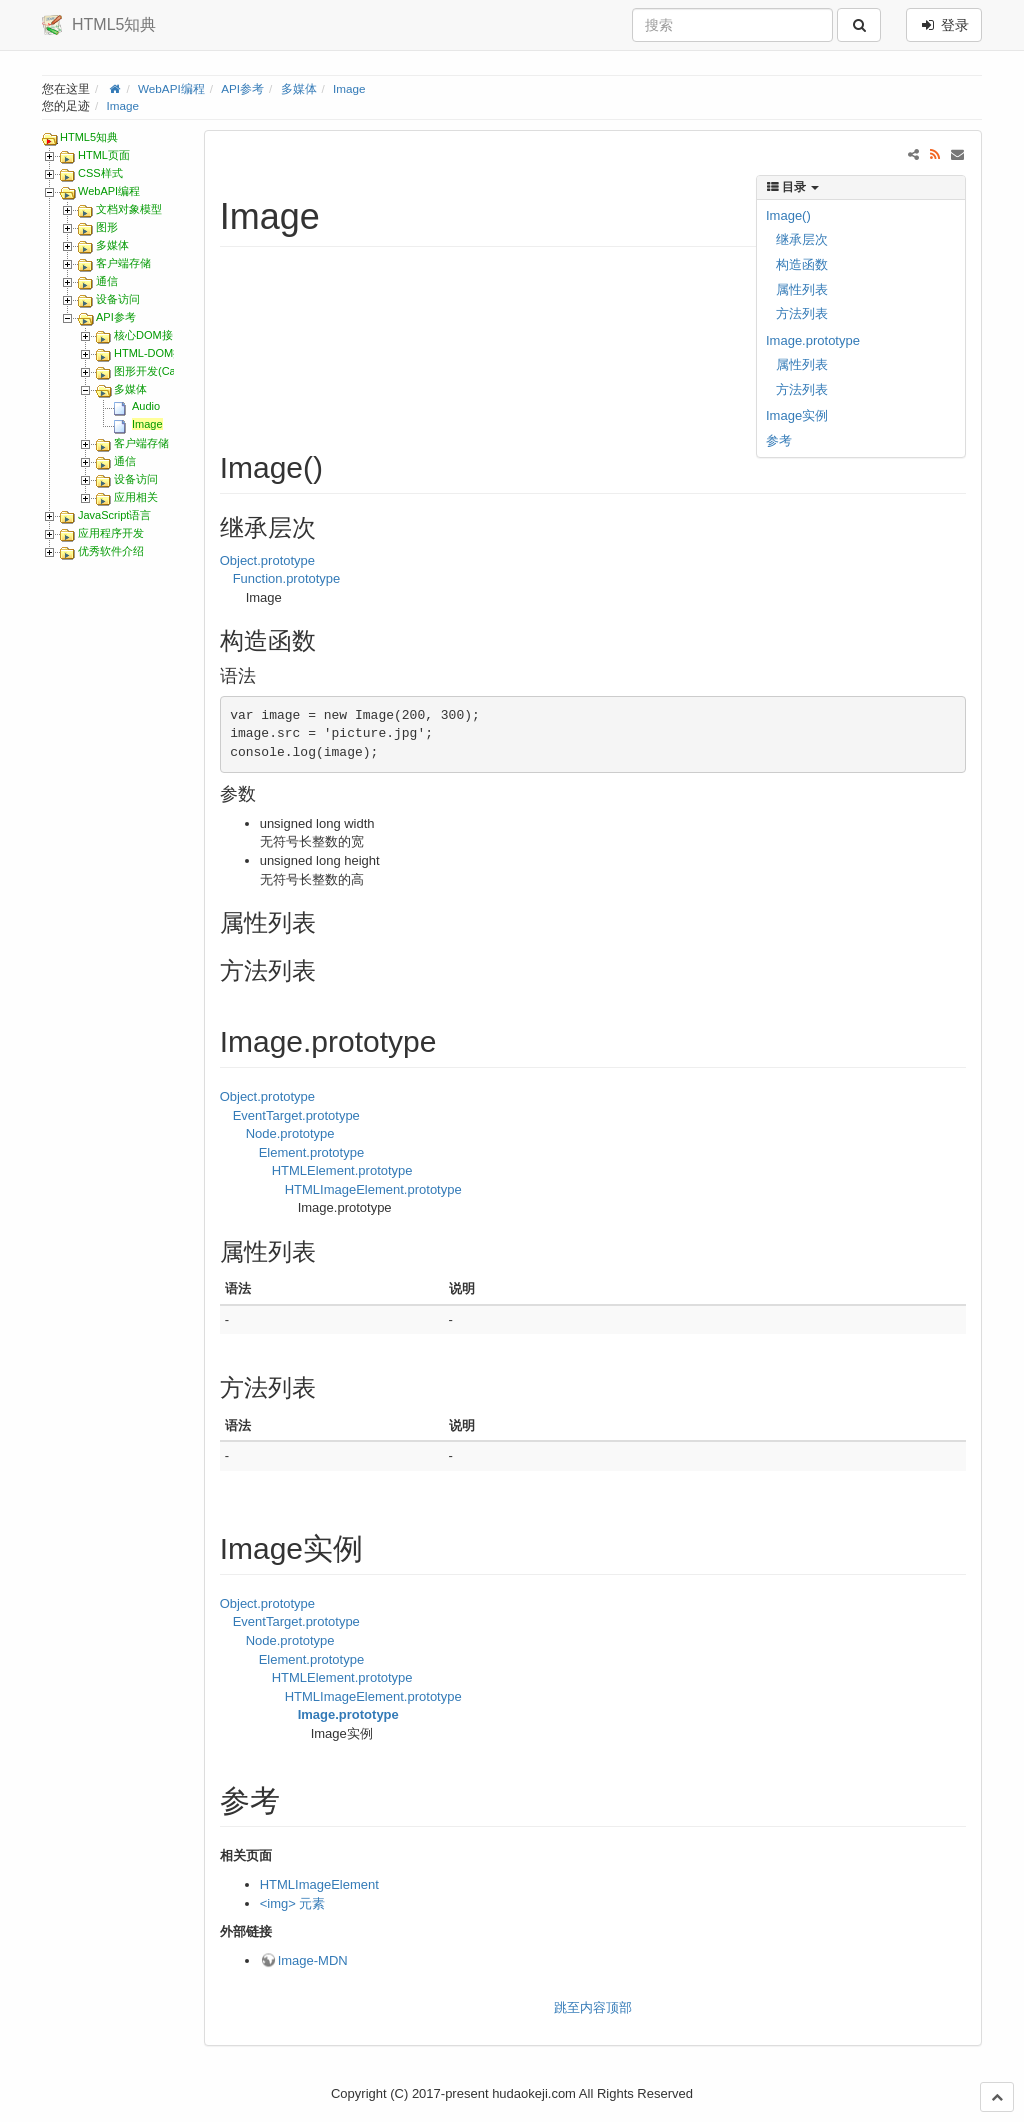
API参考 (242, 88)
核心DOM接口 (149, 335)
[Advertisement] (460, 329)
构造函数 (802, 264)
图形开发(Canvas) (158, 371)
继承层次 (802, 239)
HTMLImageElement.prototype (373, 1189)
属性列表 (802, 289)
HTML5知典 (89, 137)
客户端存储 (123, 263)
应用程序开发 (111, 533)
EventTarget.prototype (296, 1115)
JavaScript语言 (114, 515)
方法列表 (802, 313)
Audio (146, 406)
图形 (107, 227)
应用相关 (136, 497)
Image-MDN (313, 1960)
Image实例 (797, 415)
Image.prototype (813, 340)
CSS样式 (100, 173)
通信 (107, 281)
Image (349, 88)
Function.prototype (287, 578)
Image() (788, 215)
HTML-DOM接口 (154, 353)
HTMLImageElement (319, 1884)
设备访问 (118, 299)
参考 (779, 440)
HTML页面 (104, 155)
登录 (944, 25)
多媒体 (299, 88)
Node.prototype (290, 1133)
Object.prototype (267, 560)
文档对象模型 (129, 209)
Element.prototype (312, 1152)
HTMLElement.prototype (342, 1170)
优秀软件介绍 (111, 551)
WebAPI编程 (171, 88)
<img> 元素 (293, 1903)
